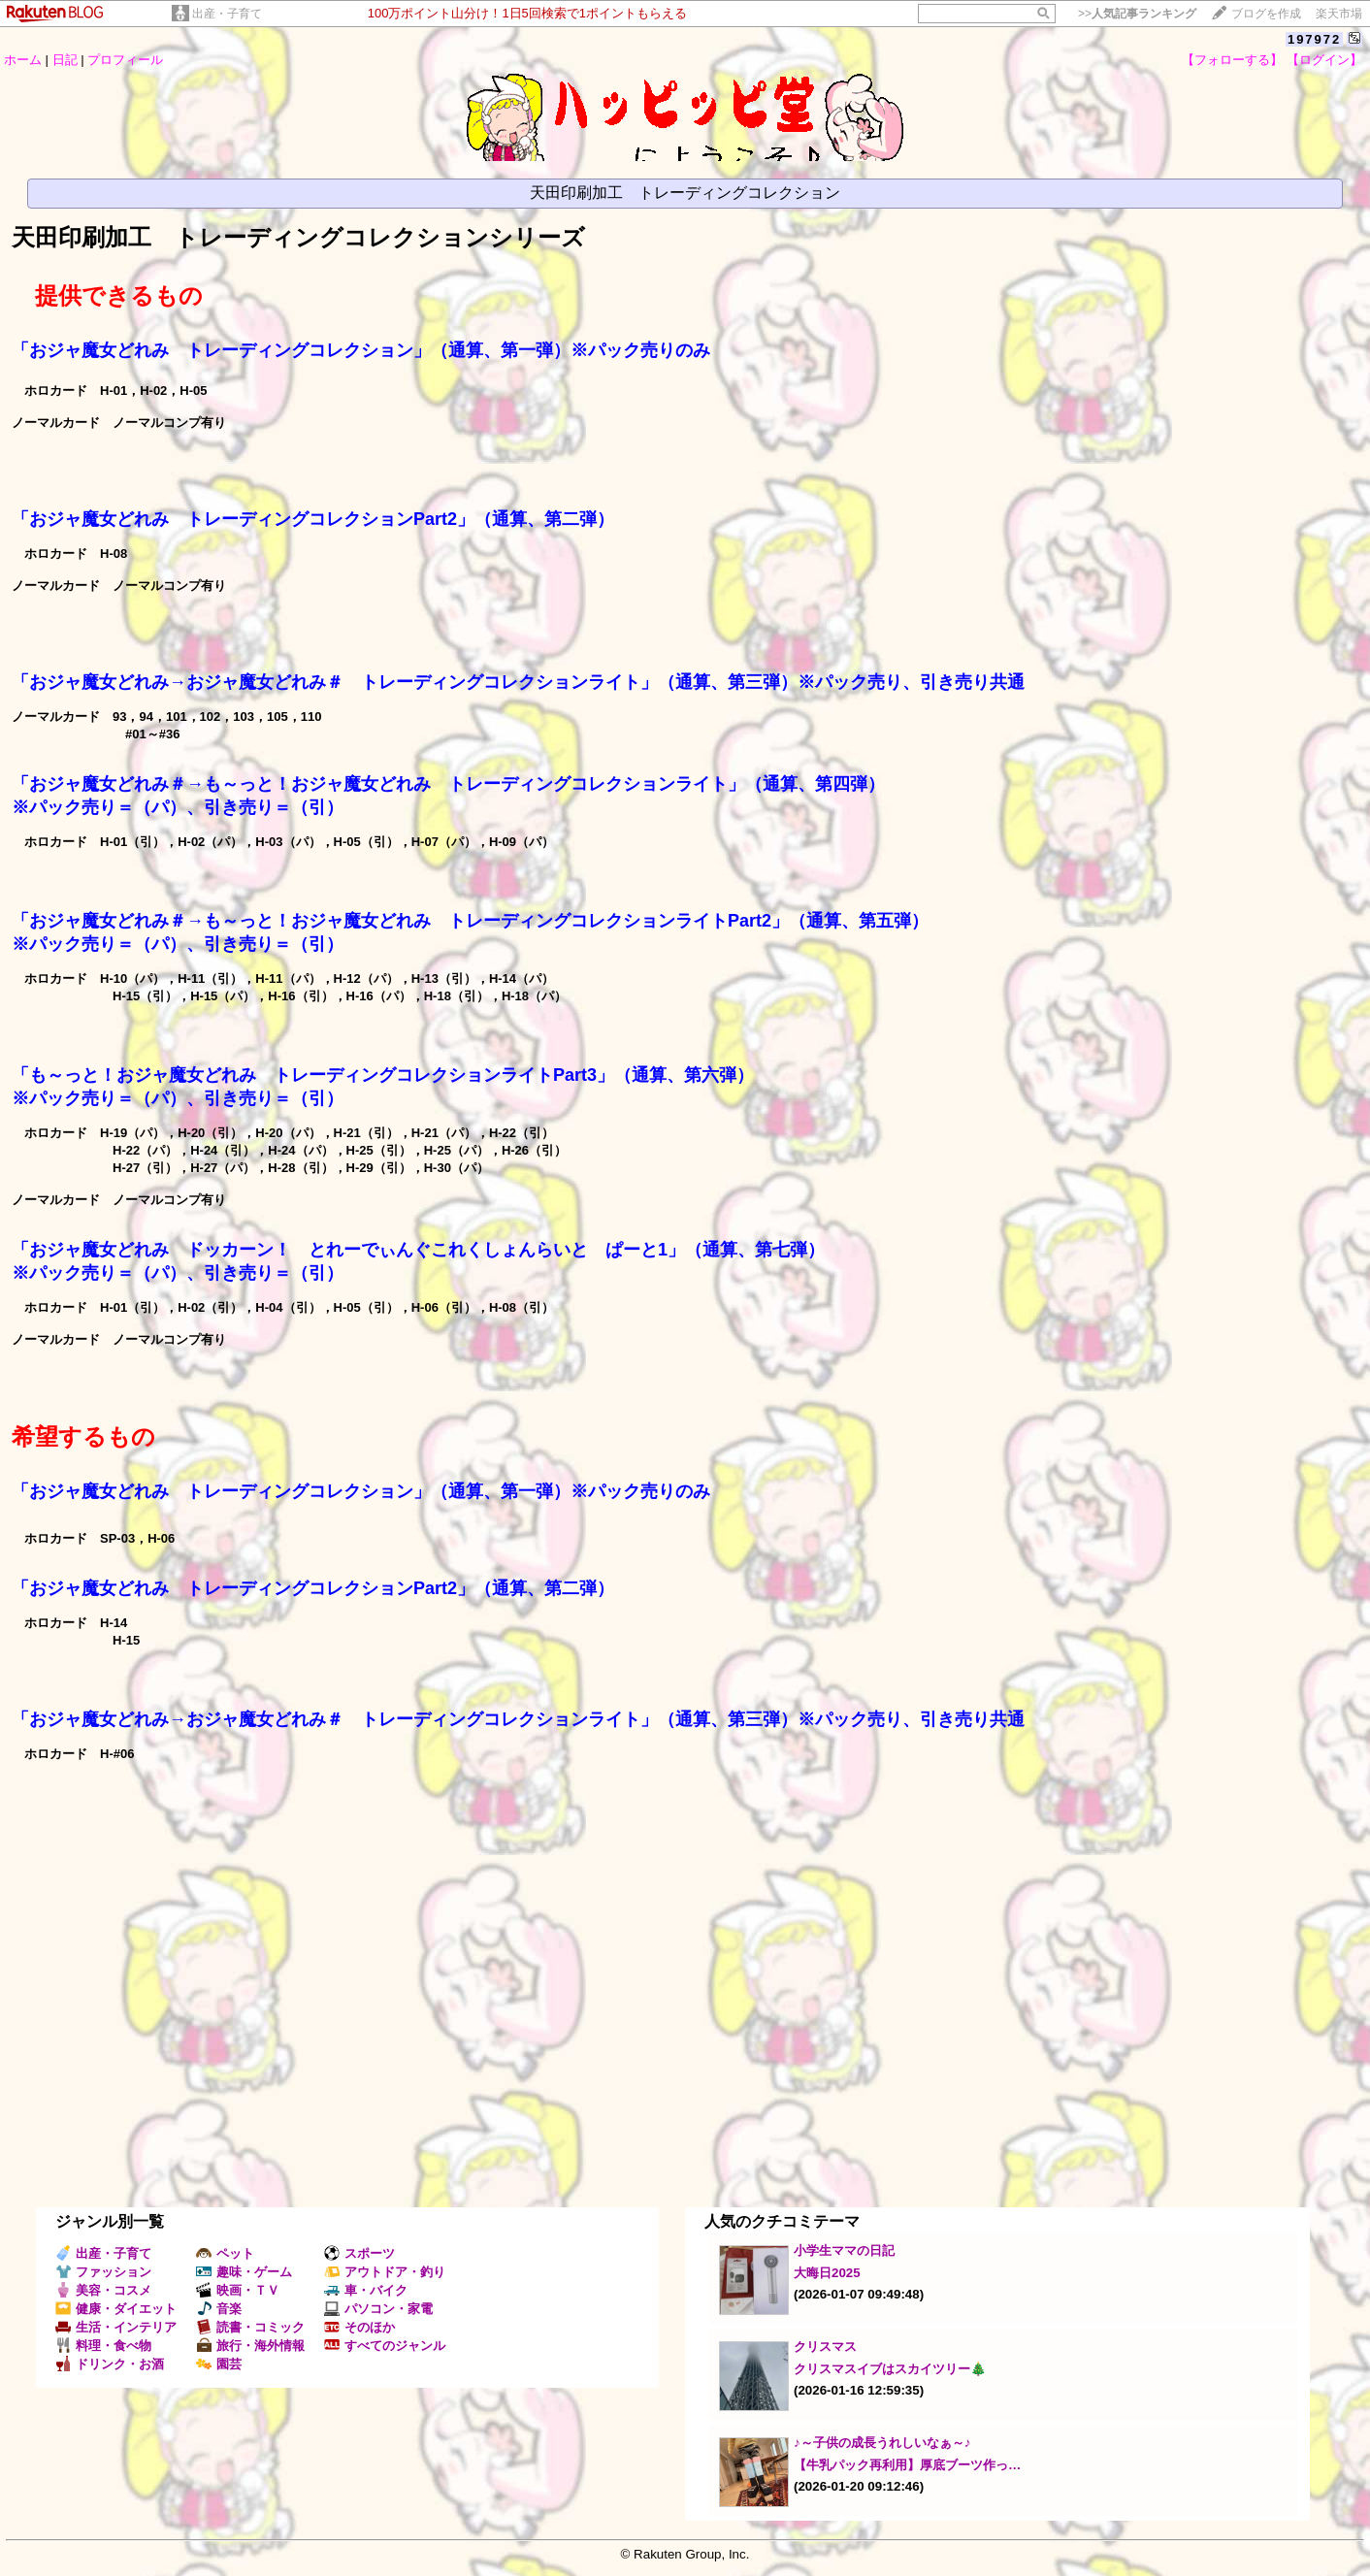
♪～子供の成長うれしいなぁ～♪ (882, 2442)
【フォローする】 (1232, 59)
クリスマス (825, 2346)
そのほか (359, 2327)
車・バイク (366, 2290)
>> (1137, 13)
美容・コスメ (103, 2290)
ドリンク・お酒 (109, 2364)
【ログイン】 (1324, 59)
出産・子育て (227, 13)
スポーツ (359, 2253)
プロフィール (125, 59)
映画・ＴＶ (237, 2290)
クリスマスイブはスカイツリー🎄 (890, 2369)
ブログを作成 (1266, 13)
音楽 (219, 2308)
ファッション (103, 2272)
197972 (1314, 39)
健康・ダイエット (116, 2308)
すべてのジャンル (384, 2345)
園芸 (219, 2364)
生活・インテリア (116, 2327)
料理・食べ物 (103, 2345)
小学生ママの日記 (844, 2250)
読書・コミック (250, 2327)
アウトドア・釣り (384, 2272)
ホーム (23, 59)
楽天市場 (1339, 13)
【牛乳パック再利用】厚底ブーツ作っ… (907, 2465)
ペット (225, 2253)
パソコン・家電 (378, 2308)
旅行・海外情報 (250, 2345)
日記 (65, 59)
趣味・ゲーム (244, 2272)
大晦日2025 (827, 2273)
